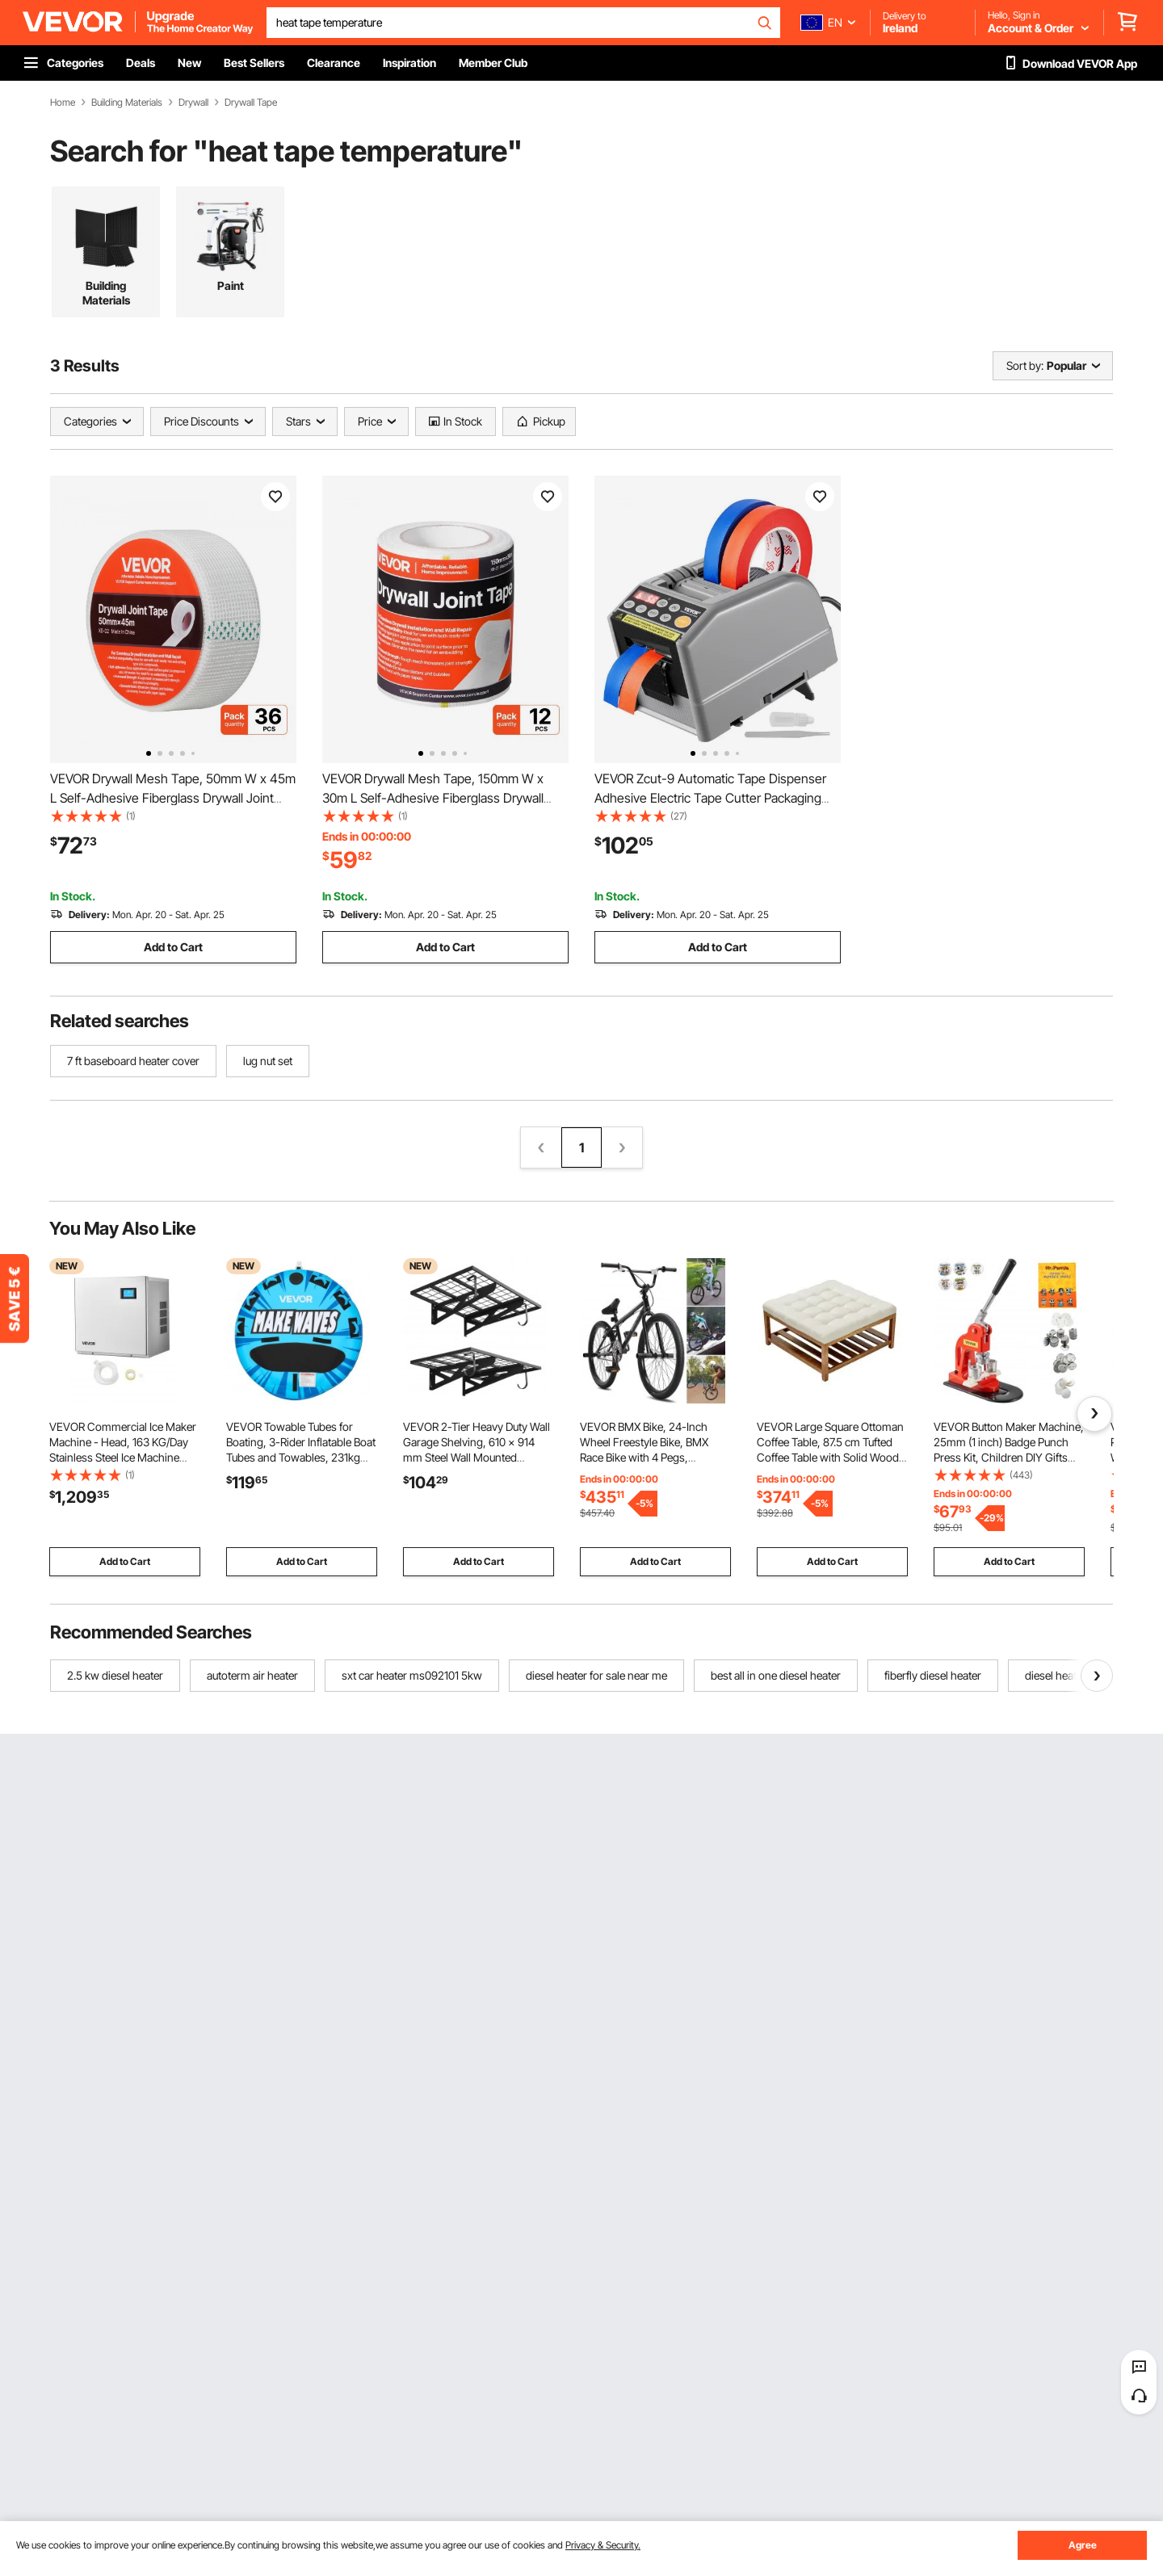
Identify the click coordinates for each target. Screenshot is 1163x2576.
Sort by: (1024, 365)
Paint (230, 285)
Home (62, 102)
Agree (1083, 2545)
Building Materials (126, 102)
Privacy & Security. (602, 2545)
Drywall (193, 102)
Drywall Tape (251, 102)
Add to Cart (173, 947)
